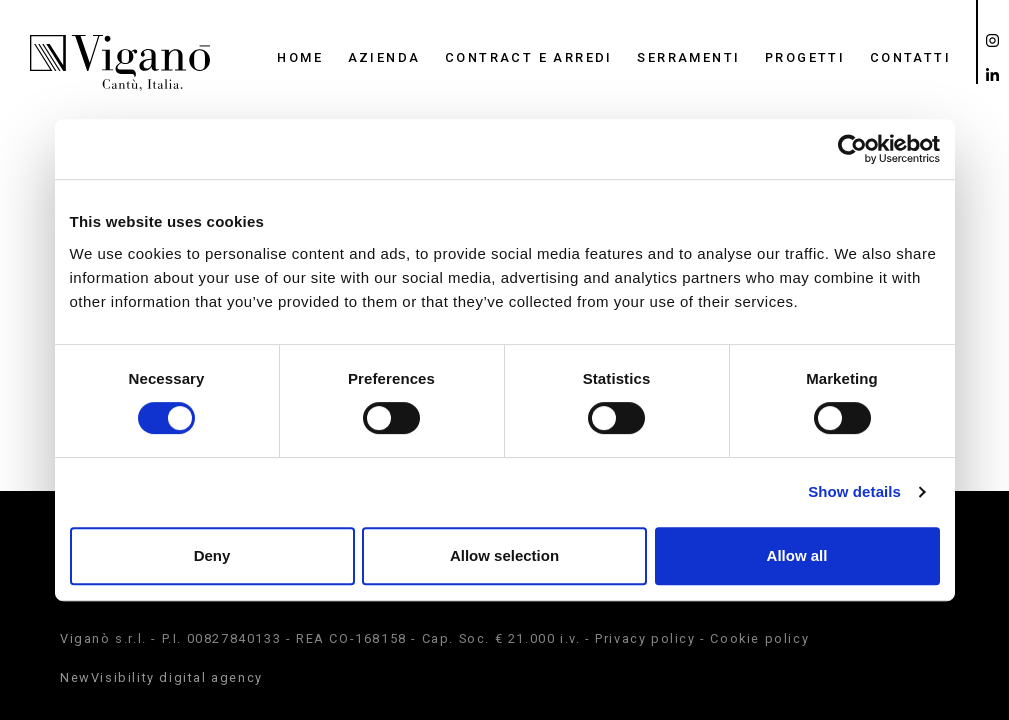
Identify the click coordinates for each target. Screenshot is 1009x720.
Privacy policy (645, 638)
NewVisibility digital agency (161, 677)
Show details (854, 491)
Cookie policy (759, 638)
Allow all (797, 555)
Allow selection (504, 555)
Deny (212, 555)
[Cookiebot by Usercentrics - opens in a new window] (852, 149)
